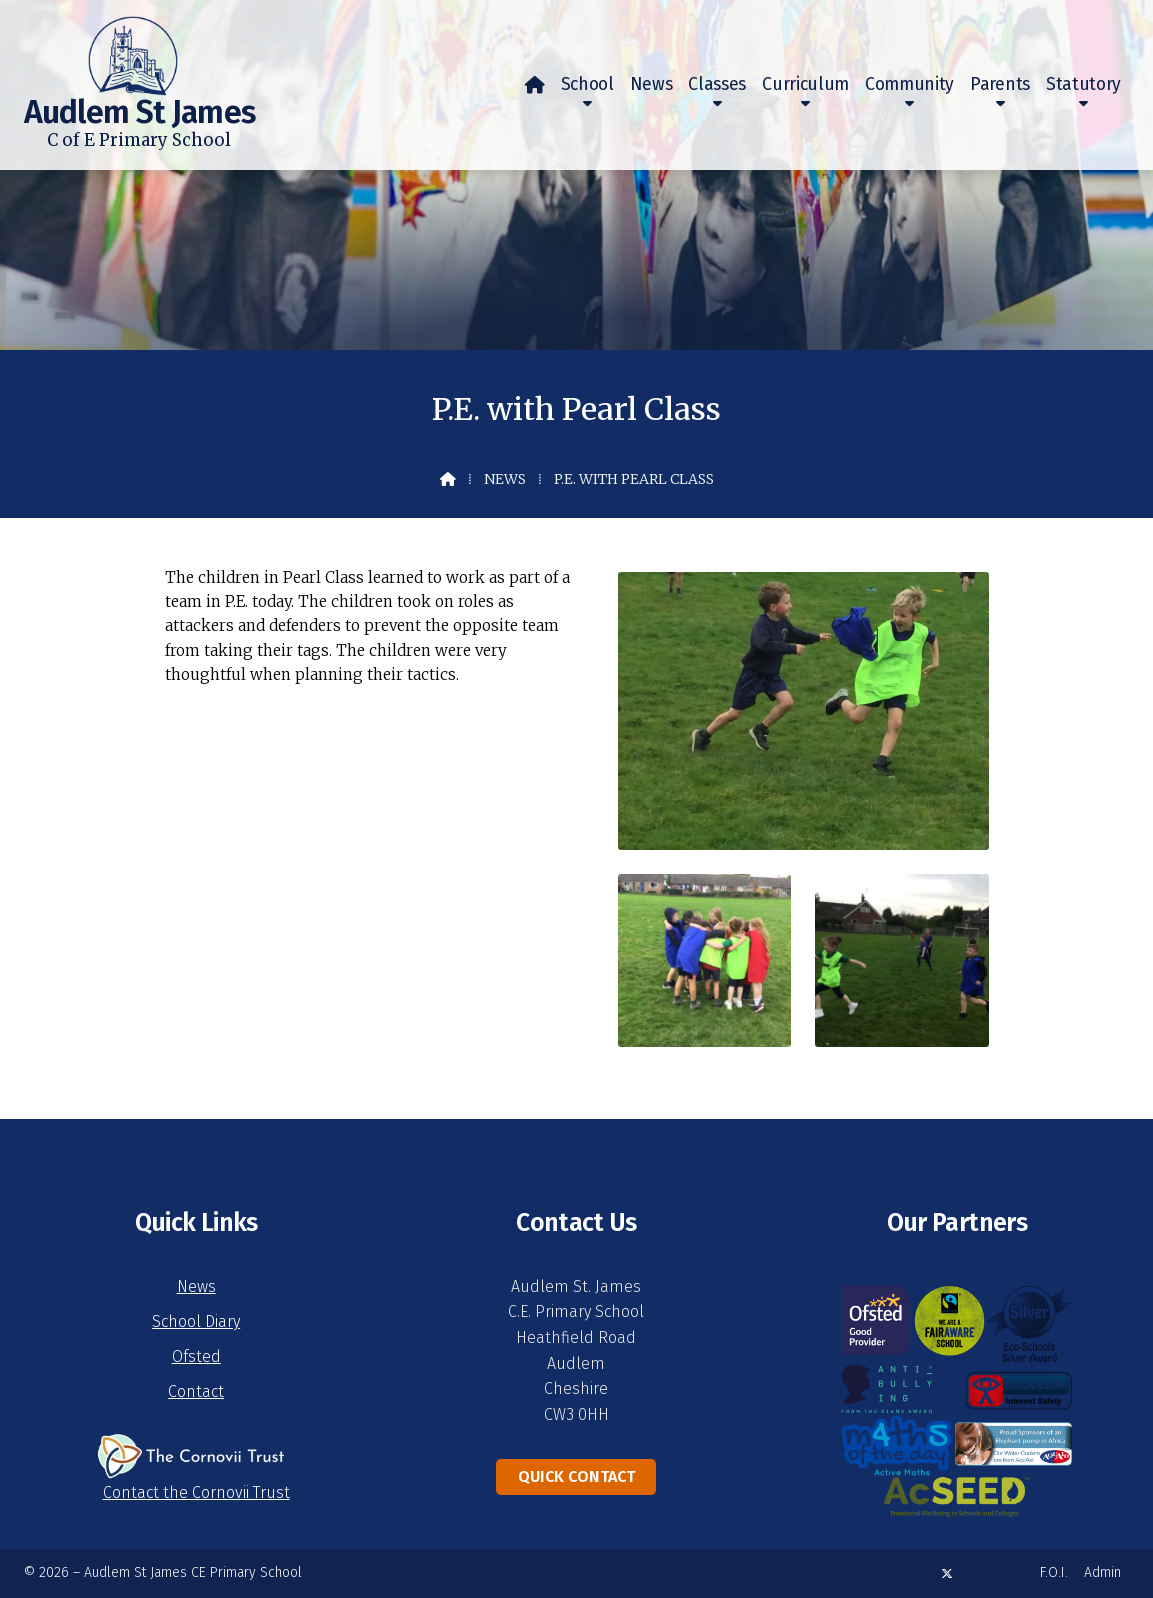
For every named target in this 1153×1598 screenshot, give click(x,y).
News (505, 479)
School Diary (196, 1321)
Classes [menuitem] (717, 84)
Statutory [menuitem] (1083, 84)
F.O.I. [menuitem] (1054, 1572)
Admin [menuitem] (1102, 1572)
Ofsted (196, 1356)
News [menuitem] (651, 84)
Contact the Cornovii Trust (196, 1492)
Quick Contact (576, 1476)
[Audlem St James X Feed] (947, 1573)
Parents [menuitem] (1000, 84)
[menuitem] (535, 85)
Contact (196, 1391)
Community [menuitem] (909, 84)
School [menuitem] (587, 84)
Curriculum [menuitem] (805, 84)
